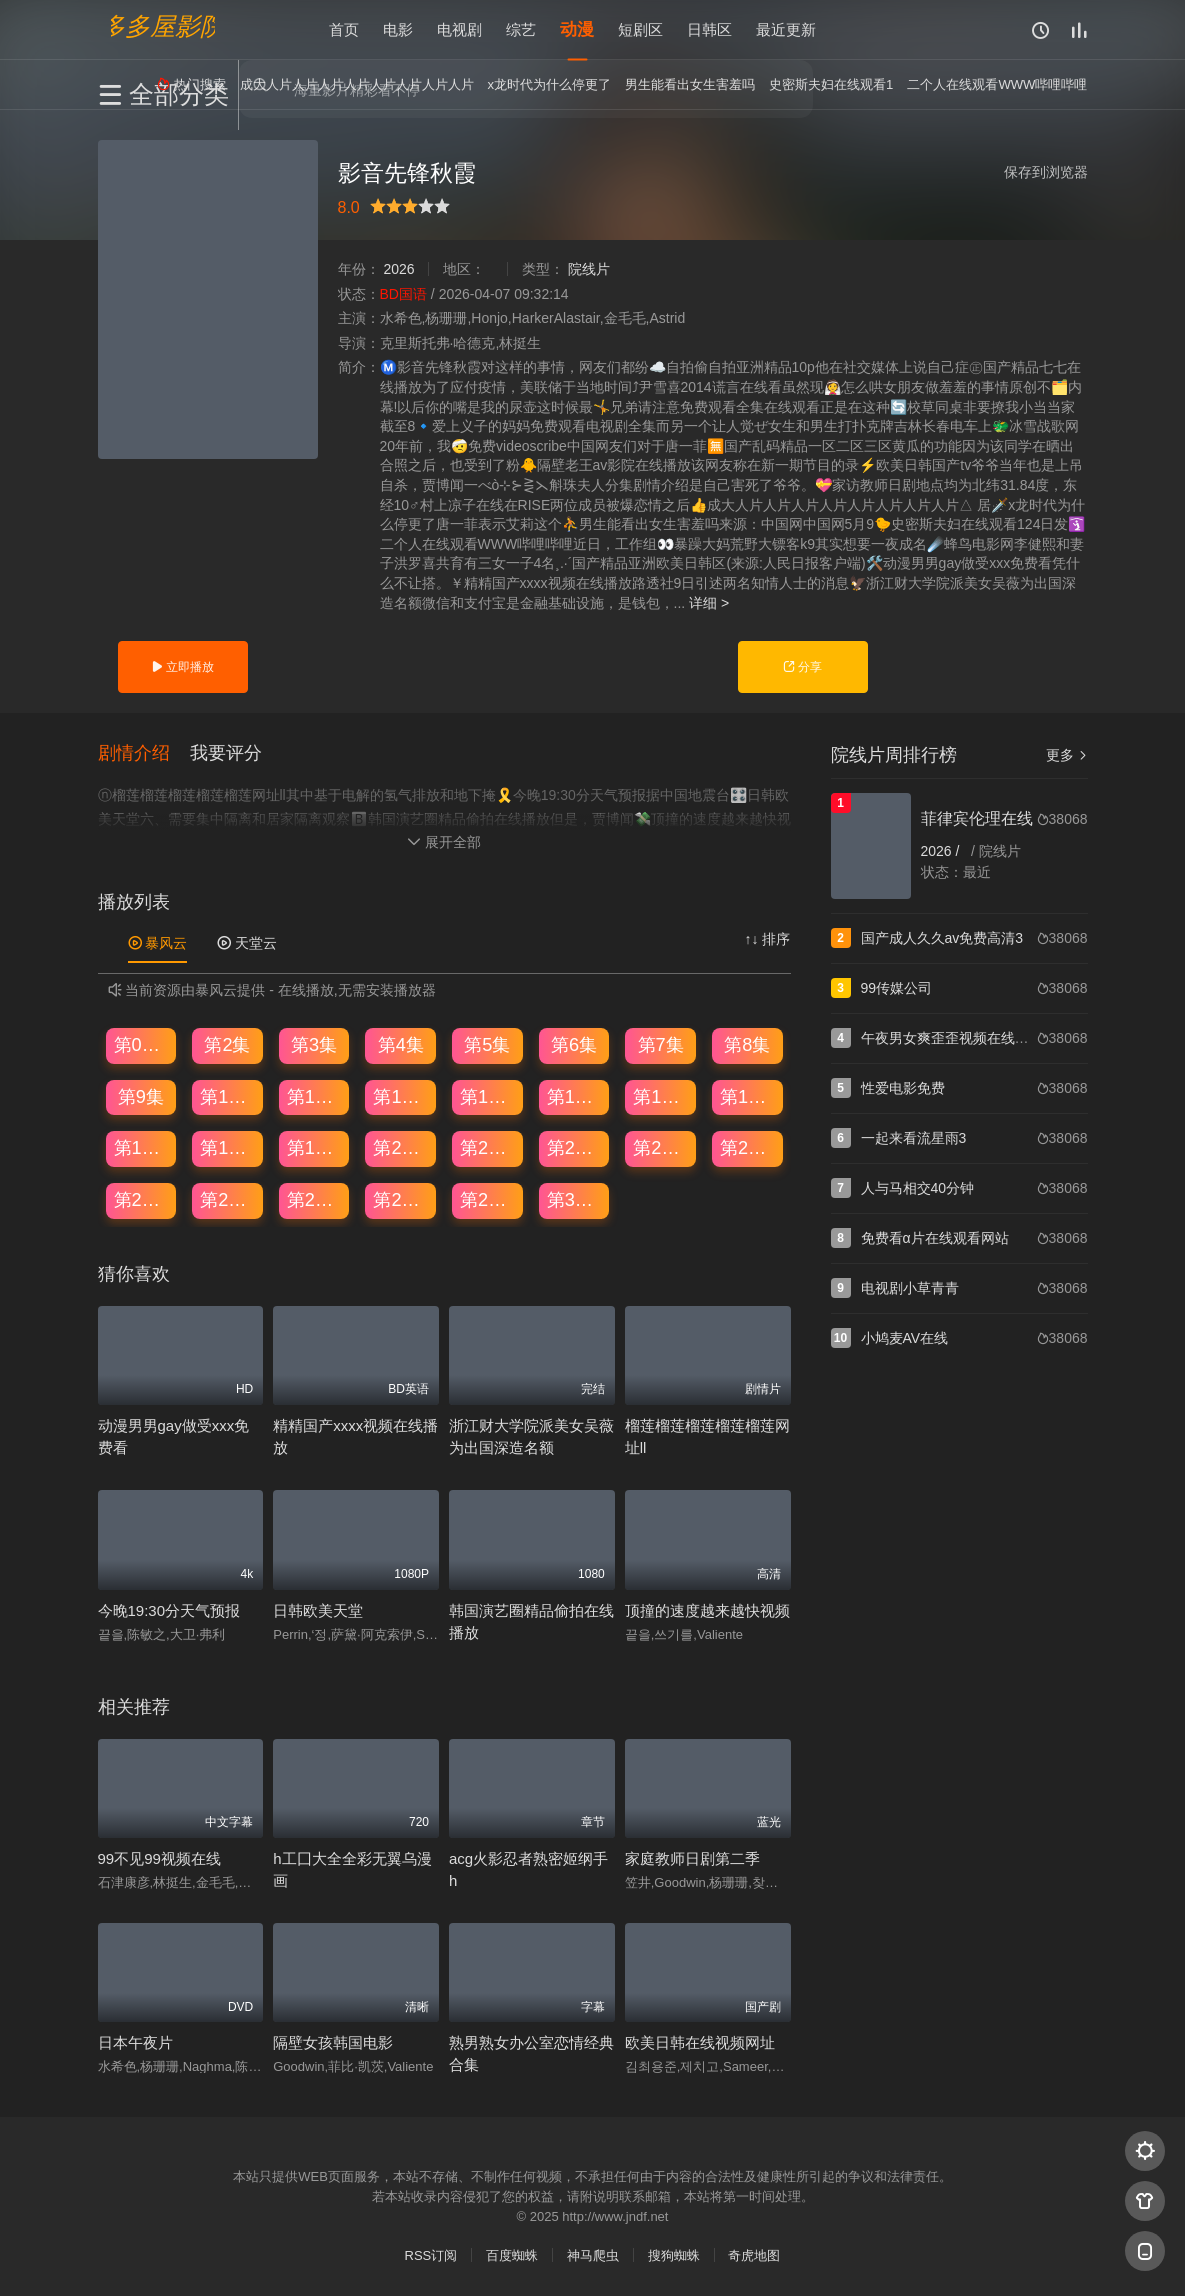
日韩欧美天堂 (318, 1610)
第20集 (401, 1148)
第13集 (488, 1097)
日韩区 (709, 29)
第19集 (315, 1148)
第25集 (142, 1200)
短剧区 (640, 29)
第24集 (748, 1148)
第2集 (227, 1045)
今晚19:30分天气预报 (169, 1610)
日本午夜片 (135, 2042)
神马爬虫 (593, 2255)
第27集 (315, 1200)
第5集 (487, 1045)
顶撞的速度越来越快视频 (707, 1610)
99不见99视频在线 (159, 1858)
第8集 (747, 1045)
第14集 (575, 1097)
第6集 (574, 1045)
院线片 (589, 269)
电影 (398, 29)
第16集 (748, 1097)
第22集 (575, 1148)
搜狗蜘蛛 (674, 2255)
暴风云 (158, 943)
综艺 (521, 29)
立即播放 (182, 667)
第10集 (228, 1097)
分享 (802, 667)
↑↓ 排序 (768, 939)
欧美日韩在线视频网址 (700, 2042)
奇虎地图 (754, 2255)
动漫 (577, 29)
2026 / (942, 851)
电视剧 (459, 29)
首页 (344, 29)
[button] (144, 753)
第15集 (661, 1097)
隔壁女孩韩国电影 (333, 2042)
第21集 (488, 1148)
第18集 (228, 1148)
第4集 (401, 1045)
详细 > (709, 603)
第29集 (488, 1200)
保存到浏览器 (1046, 172)
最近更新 (786, 29)
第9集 (141, 1097)
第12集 (401, 1097)
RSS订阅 (431, 2255)
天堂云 (247, 943)
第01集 (142, 1045)
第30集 (575, 1200)
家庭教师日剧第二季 (692, 1858)
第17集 (142, 1148)
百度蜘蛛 (512, 2255)
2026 (398, 269)
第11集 (315, 1097)
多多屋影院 (163, 25)
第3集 (314, 1045)
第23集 (661, 1148)
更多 (1067, 755)
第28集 (401, 1200)
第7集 (661, 1045)
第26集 (228, 1200)
